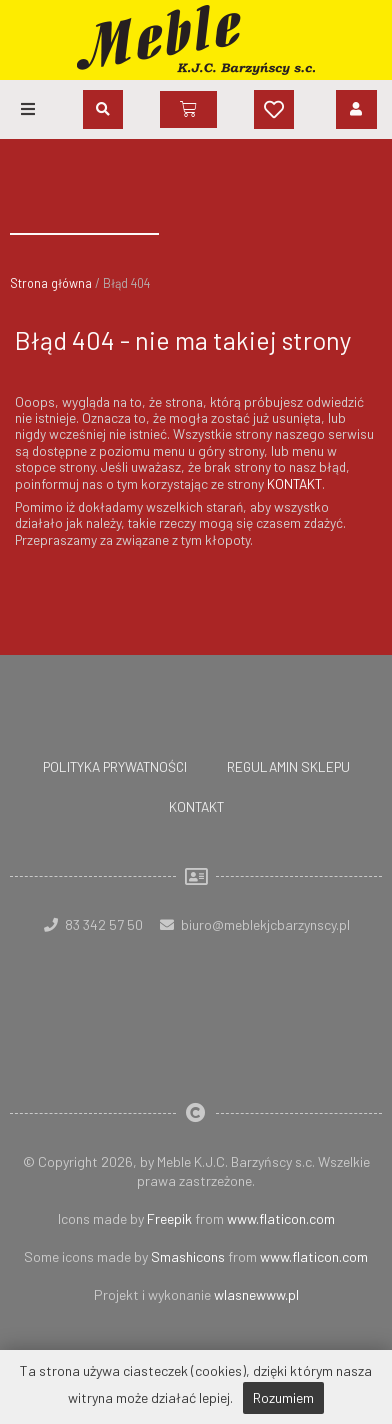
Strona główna (51, 283)
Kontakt (196, 806)
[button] (28, 109)
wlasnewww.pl (256, 1294)
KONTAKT (294, 483)
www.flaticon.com (281, 1218)
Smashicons (188, 1256)
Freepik (169, 1218)
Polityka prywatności (115, 766)
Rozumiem (283, 1397)
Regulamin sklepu (288, 766)
